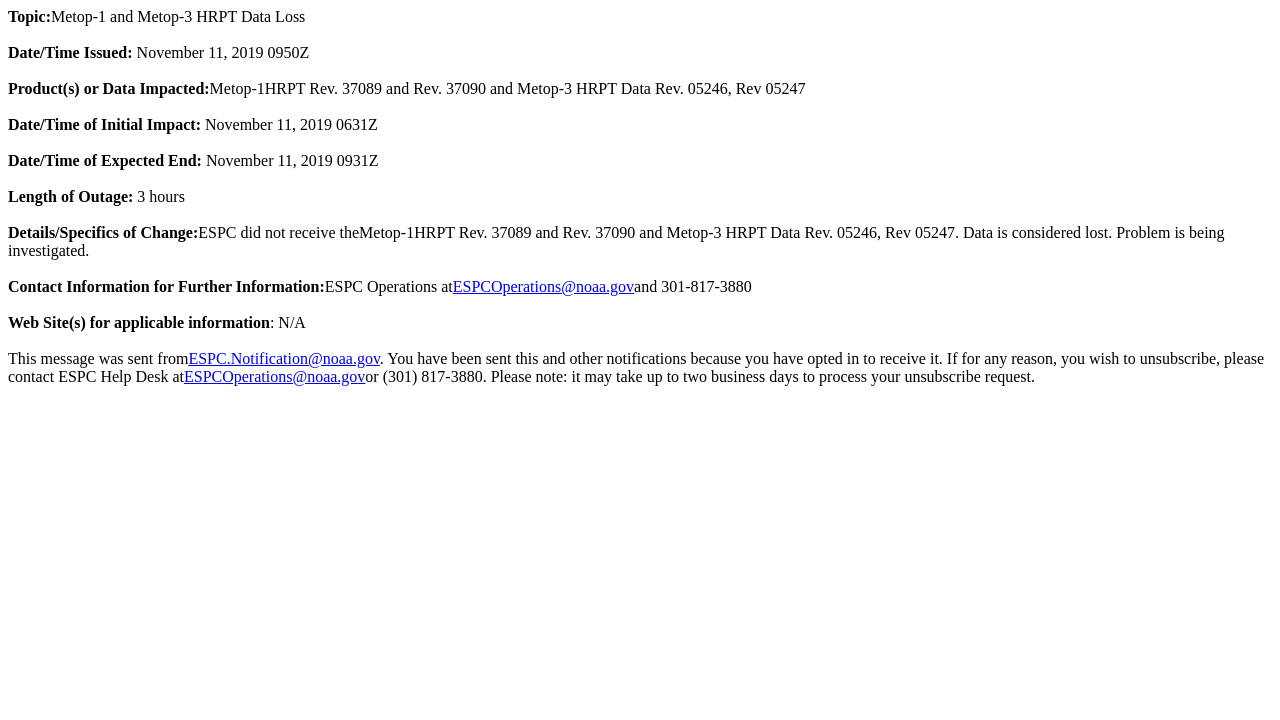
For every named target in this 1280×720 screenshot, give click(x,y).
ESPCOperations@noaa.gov (543, 286)
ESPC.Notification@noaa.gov (283, 358)
